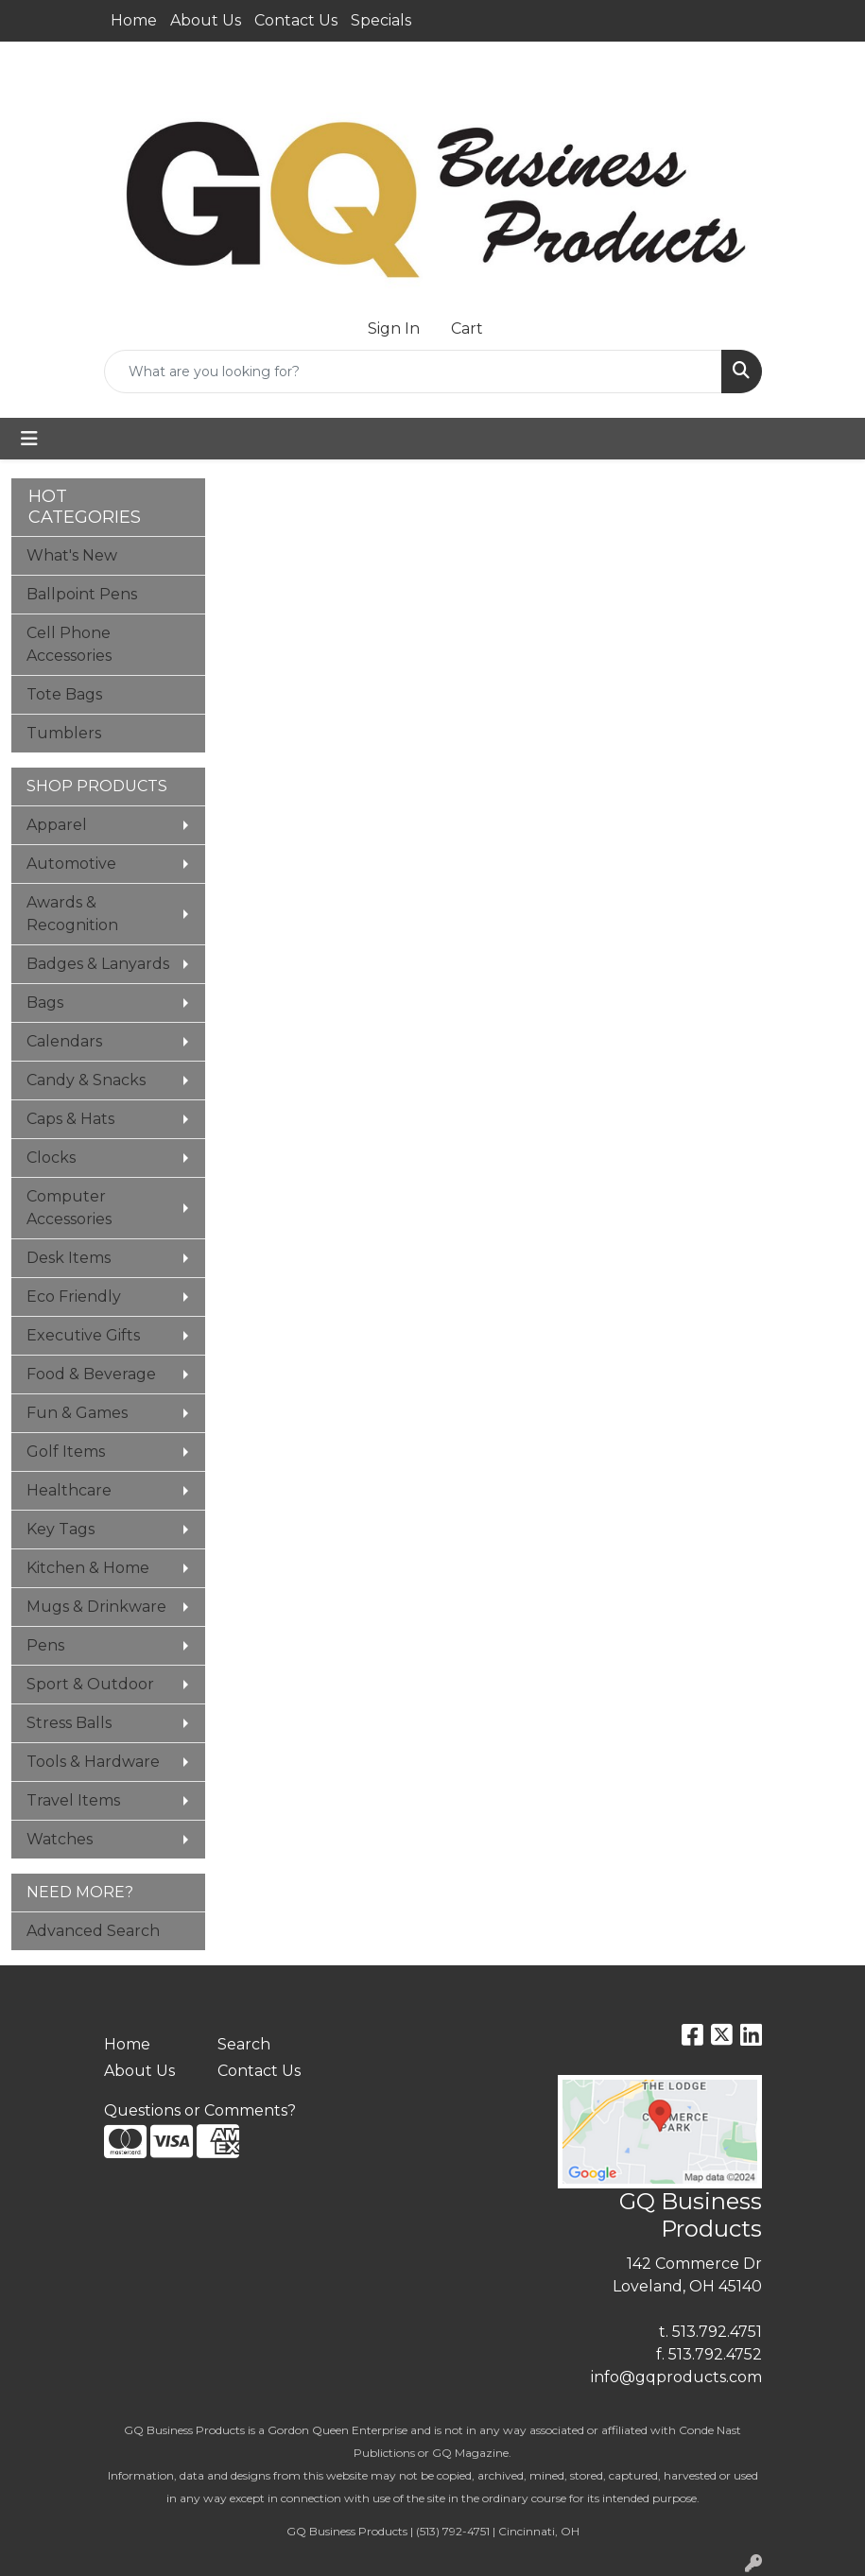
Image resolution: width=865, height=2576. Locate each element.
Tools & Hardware (93, 1762)
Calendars (64, 1041)
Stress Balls (69, 1723)
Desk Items (68, 1258)
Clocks (51, 1158)
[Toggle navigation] (29, 438)
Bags (44, 1002)
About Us (205, 20)
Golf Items (65, 1452)
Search (243, 2044)
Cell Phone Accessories (69, 644)
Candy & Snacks (86, 1080)
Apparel (56, 825)
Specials (381, 20)
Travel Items (73, 1800)
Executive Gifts (83, 1335)
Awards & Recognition (72, 913)
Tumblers (63, 733)
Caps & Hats (70, 1119)
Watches (59, 1839)
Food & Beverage (91, 1374)
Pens (45, 1645)
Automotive (71, 864)
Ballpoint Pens (81, 594)
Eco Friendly (73, 1296)
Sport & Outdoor (90, 1684)
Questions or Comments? (200, 2110)
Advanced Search (93, 1931)
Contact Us (295, 20)
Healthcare (69, 1490)
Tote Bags (64, 694)
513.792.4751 (717, 2332)
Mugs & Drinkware (96, 1607)
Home (134, 20)
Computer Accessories (69, 1207)
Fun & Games (77, 1413)
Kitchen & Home (87, 1568)
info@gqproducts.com (676, 2377)
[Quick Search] (413, 371)
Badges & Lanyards (97, 964)
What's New (71, 555)
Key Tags (60, 1529)
